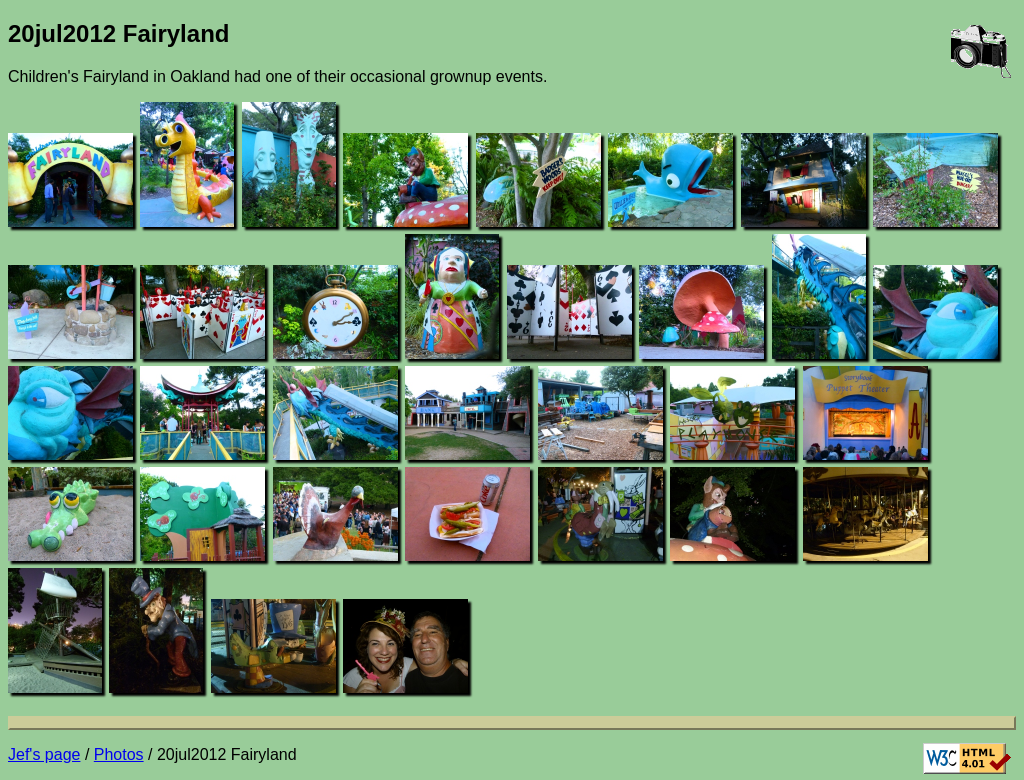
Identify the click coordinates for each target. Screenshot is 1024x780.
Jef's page (44, 754)
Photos (119, 754)
